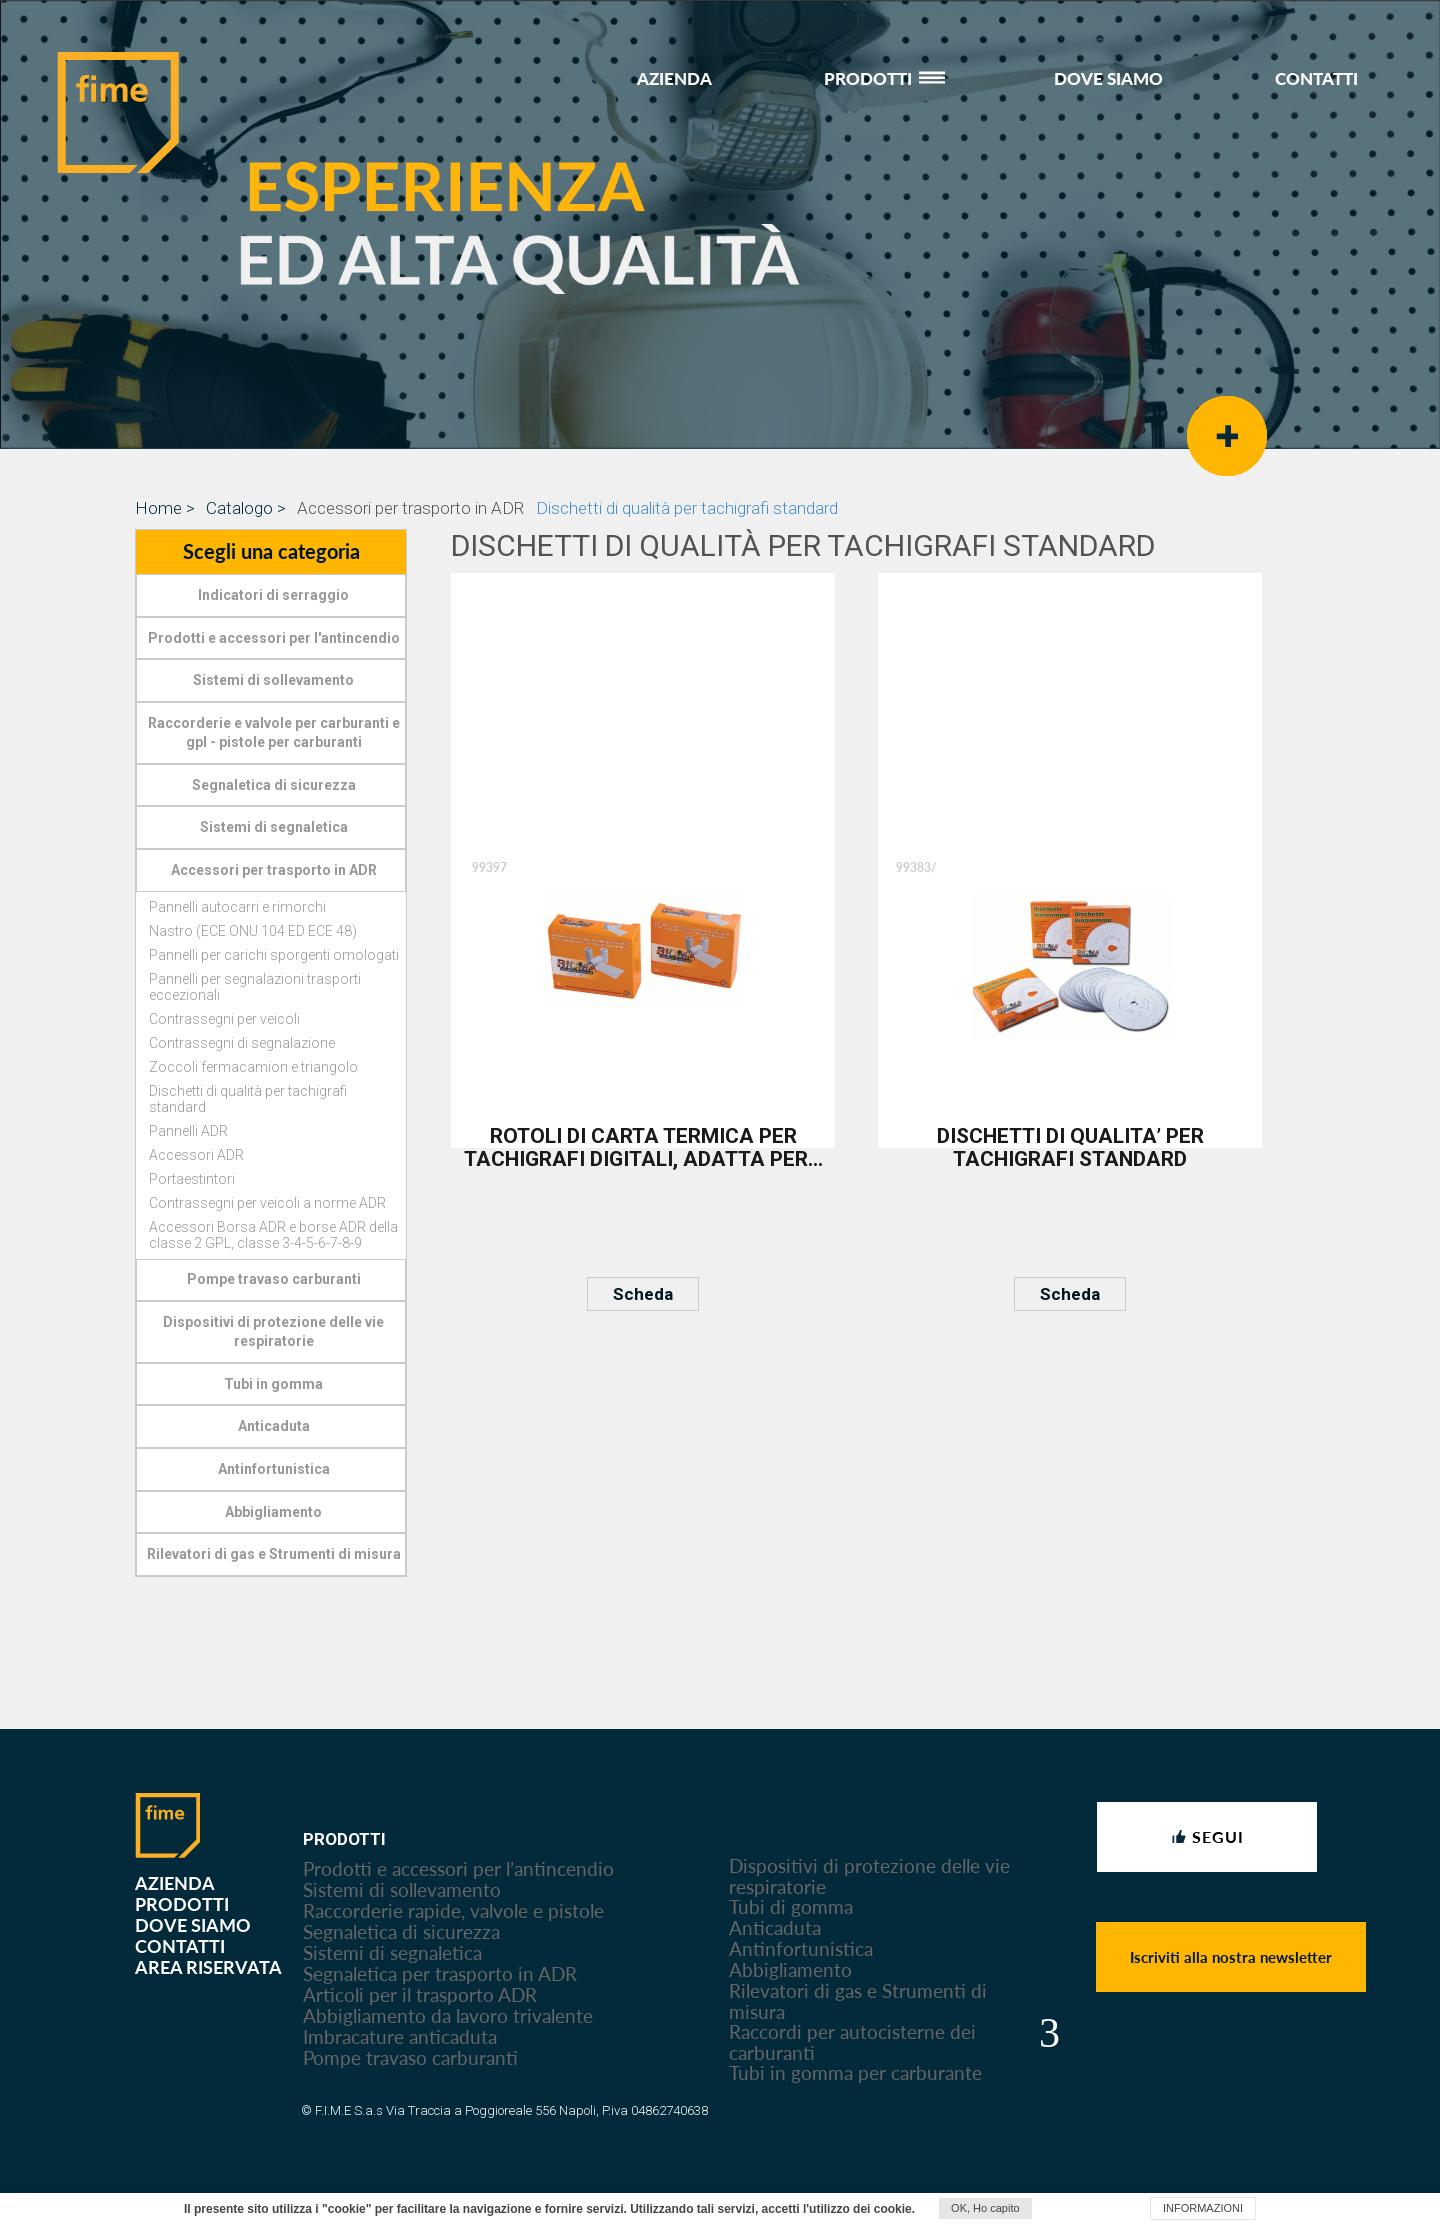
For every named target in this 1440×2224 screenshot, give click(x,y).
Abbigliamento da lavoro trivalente (448, 2015)
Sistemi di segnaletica (392, 1952)
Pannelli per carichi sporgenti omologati (274, 955)
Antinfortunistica (801, 1948)
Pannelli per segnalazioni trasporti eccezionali (255, 987)
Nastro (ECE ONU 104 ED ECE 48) (253, 931)
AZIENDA (674, 78)
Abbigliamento (790, 1969)
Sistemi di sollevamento (402, 1889)
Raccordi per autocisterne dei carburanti (852, 2042)
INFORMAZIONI (1203, 2208)
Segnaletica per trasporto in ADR (440, 1973)
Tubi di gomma (791, 1906)
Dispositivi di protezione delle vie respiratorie (869, 1876)
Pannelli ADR (188, 1131)
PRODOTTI (883, 78)
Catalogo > (246, 508)
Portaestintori (192, 1179)
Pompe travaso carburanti (410, 2057)
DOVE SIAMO (1108, 78)
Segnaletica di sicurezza (401, 1931)
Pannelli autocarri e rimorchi (237, 907)
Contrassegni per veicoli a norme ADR (267, 1203)
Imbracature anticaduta (400, 2036)
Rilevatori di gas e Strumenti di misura (858, 2001)
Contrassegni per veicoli (224, 1019)
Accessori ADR (196, 1155)
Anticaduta (775, 1927)
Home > (165, 508)
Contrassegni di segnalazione (242, 1043)
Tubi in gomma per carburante (855, 2072)
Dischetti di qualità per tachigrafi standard (687, 508)
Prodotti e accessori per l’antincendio (458, 1868)
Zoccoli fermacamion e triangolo (253, 1067)
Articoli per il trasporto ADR (420, 1994)
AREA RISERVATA (208, 1966)
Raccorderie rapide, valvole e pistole (453, 1910)
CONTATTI (1316, 78)
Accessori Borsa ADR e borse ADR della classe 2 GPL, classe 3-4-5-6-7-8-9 (273, 1235)
